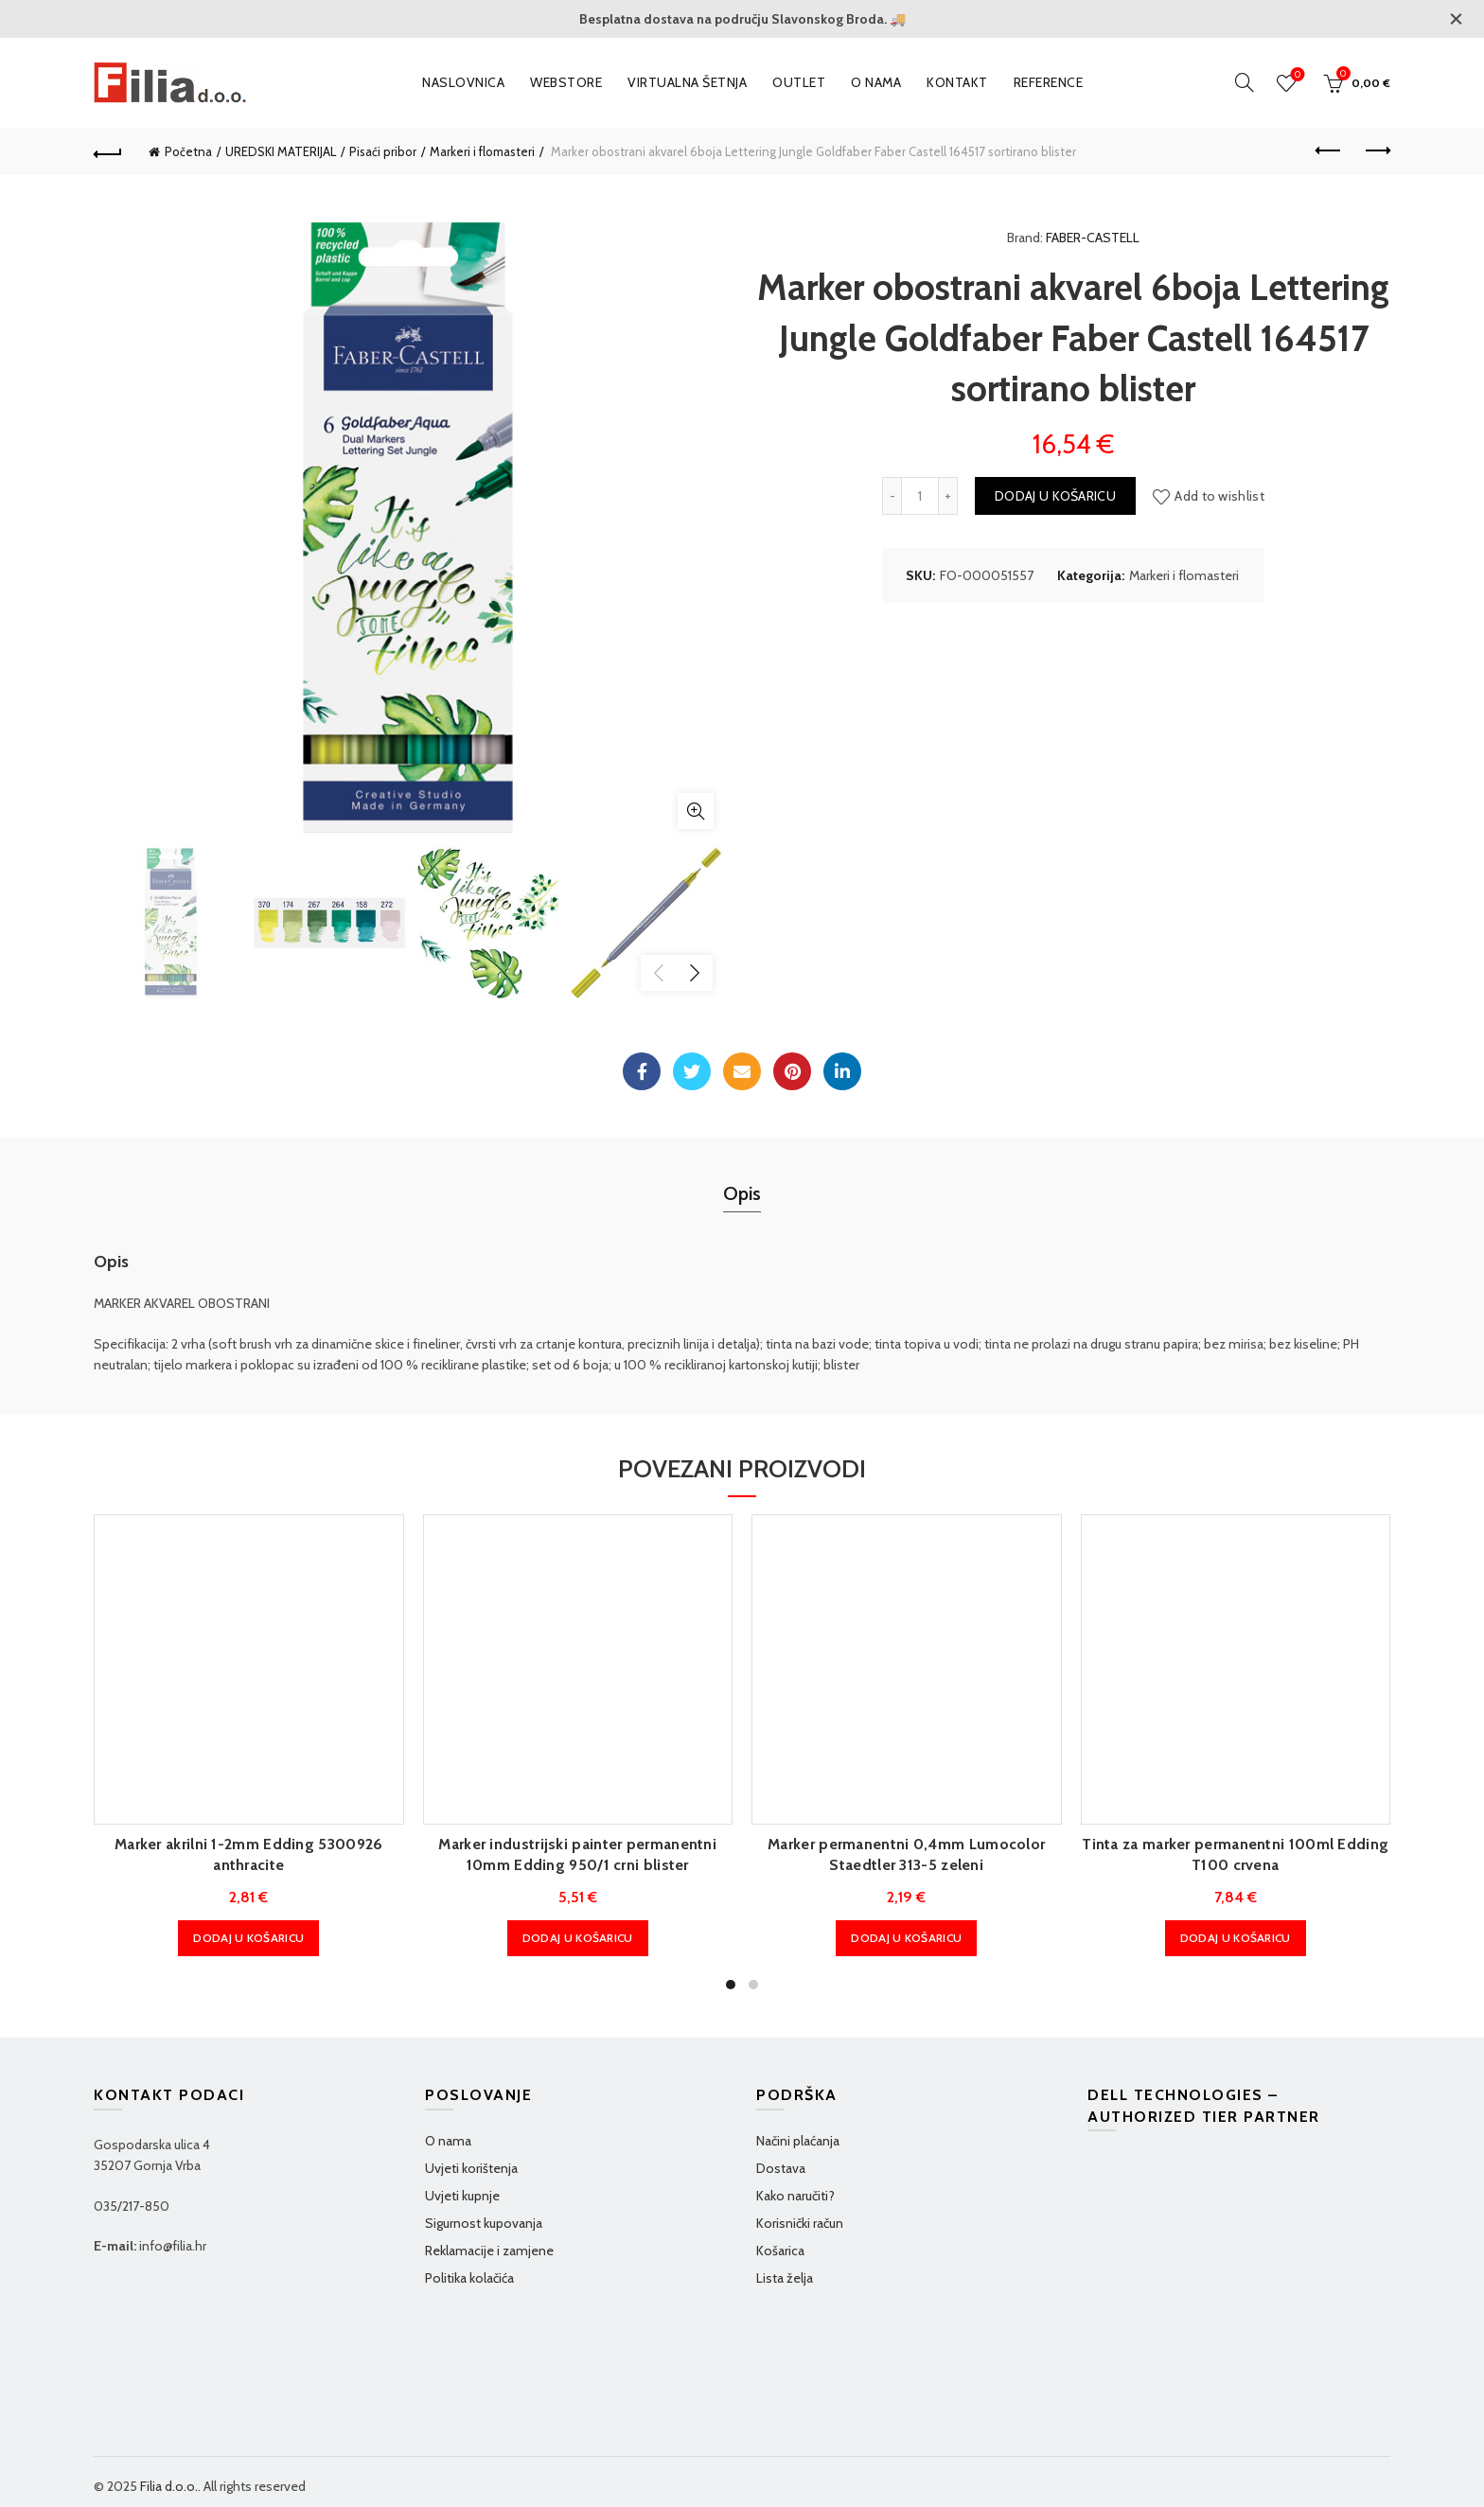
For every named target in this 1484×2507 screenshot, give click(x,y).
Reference (1049, 82)
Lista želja (784, 2277)
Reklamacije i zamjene (489, 2250)
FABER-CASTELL (1093, 237)
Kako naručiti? (795, 2195)
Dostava (780, 2168)
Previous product (1329, 150)
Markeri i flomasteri (482, 151)
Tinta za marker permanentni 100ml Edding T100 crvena (1235, 1854)
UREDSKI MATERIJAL (280, 151)
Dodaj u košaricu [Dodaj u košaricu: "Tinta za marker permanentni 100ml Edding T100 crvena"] (1235, 1938)
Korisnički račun (799, 2223)
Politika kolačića (469, 2277)
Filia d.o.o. (169, 2486)
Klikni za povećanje (696, 811)
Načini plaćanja (797, 2140)
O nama (876, 82)
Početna (188, 151)
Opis (742, 1193)
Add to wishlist (1219, 495)
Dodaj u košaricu (1055, 495)
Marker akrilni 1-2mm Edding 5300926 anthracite (249, 1854)
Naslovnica (463, 82)
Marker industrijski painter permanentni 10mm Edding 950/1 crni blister (577, 1854)
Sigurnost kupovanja (483, 2223)
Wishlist (1296, 75)
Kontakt (957, 82)
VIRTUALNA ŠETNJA (687, 82)
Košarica (780, 2250)
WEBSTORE (566, 82)
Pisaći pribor (382, 151)
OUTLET (798, 82)
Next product (1376, 150)
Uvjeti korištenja (471, 2168)
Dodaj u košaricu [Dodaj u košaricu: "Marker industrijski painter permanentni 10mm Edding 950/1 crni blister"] (577, 1938)
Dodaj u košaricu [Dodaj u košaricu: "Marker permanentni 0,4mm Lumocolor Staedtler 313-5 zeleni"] (906, 1938)
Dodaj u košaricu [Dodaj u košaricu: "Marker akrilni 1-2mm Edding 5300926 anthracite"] (248, 1938)
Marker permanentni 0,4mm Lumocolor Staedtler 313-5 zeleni (906, 1854)
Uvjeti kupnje (462, 2195)
